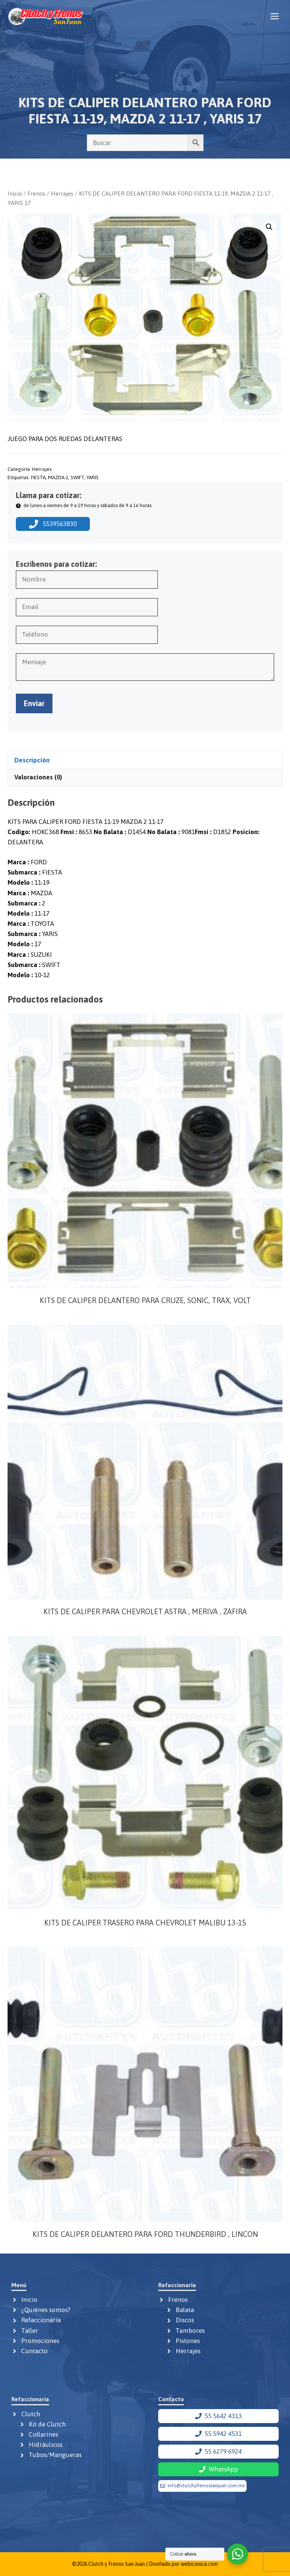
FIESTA (38, 477)
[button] (269, 227)
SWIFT (77, 477)
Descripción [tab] (32, 760)
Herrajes (62, 193)
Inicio (15, 193)
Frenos (36, 193)
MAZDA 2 (58, 477)
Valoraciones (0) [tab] (38, 777)
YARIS (92, 477)
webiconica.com (199, 2564)
